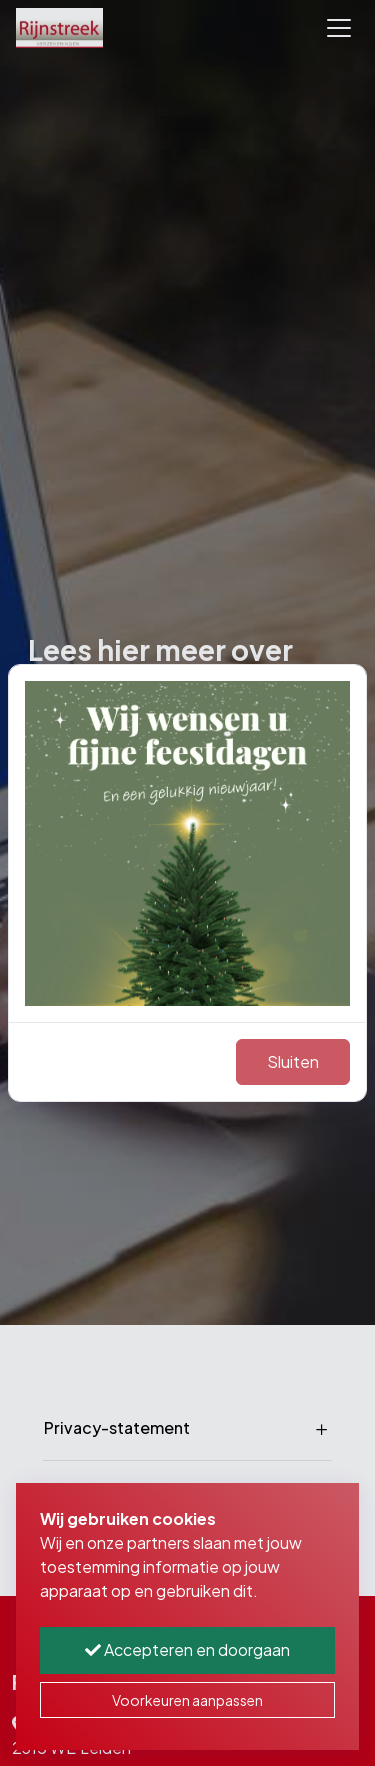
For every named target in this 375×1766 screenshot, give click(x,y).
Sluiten (293, 1061)
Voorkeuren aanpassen (187, 1700)
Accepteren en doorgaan (187, 1649)
